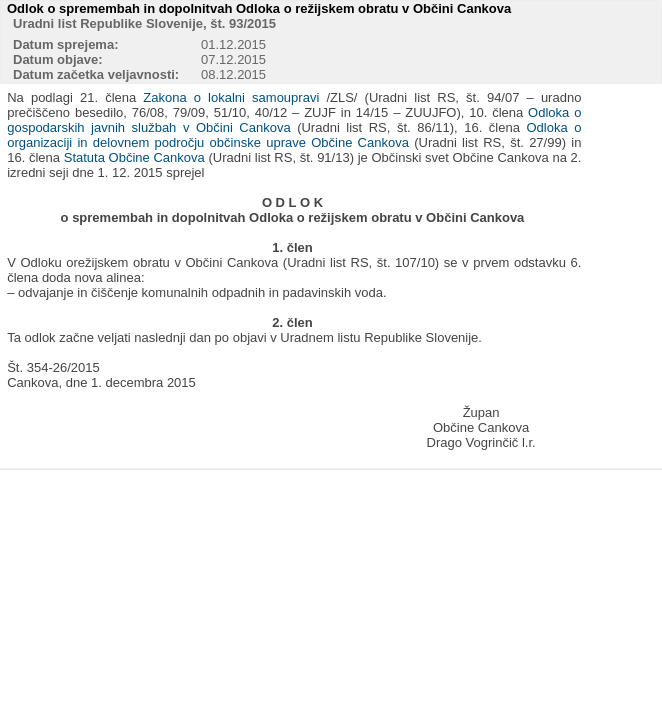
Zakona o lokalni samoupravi (231, 97)
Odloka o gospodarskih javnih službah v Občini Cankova (294, 120)
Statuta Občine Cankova (134, 157)
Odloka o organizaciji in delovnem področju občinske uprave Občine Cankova (294, 135)
